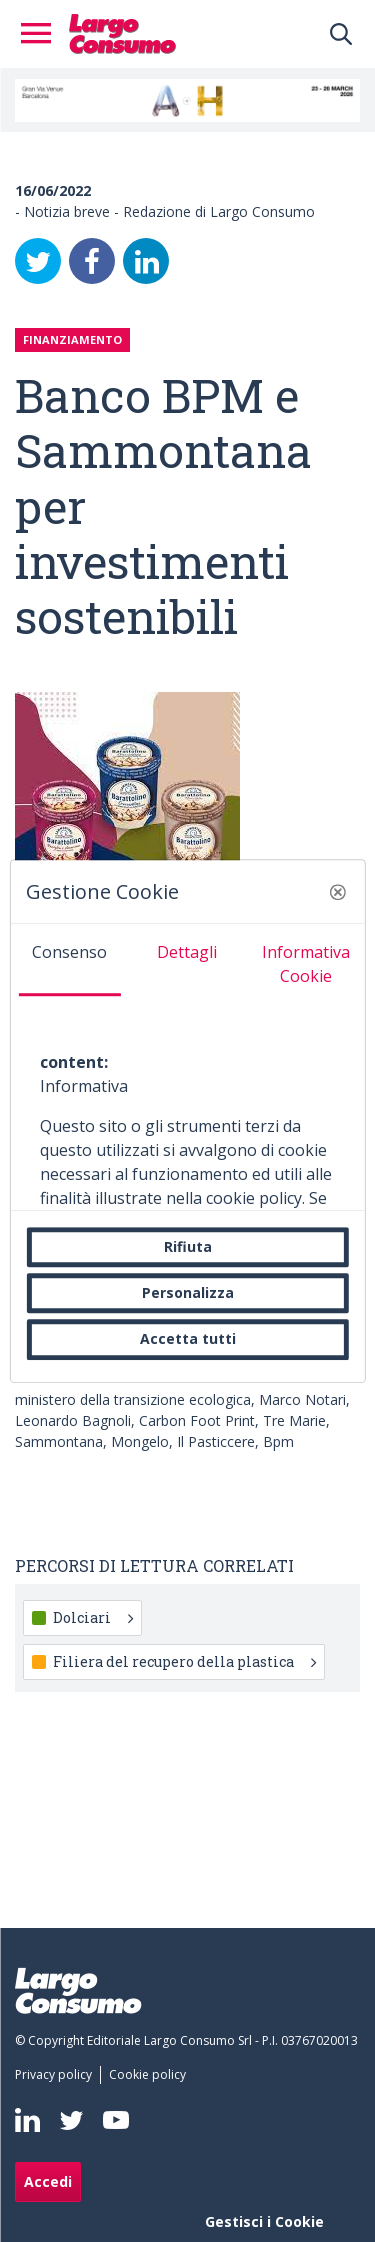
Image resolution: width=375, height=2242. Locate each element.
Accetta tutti (188, 1339)
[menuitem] (57, 2075)
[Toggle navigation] (42, 34)
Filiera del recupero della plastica (184, 1661)
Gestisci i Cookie (264, 2221)
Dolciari (93, 1617)
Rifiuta (188, 1246)
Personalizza (188, 1292)
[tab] (69, 960)
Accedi (48, 2181)
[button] (338, 892)
